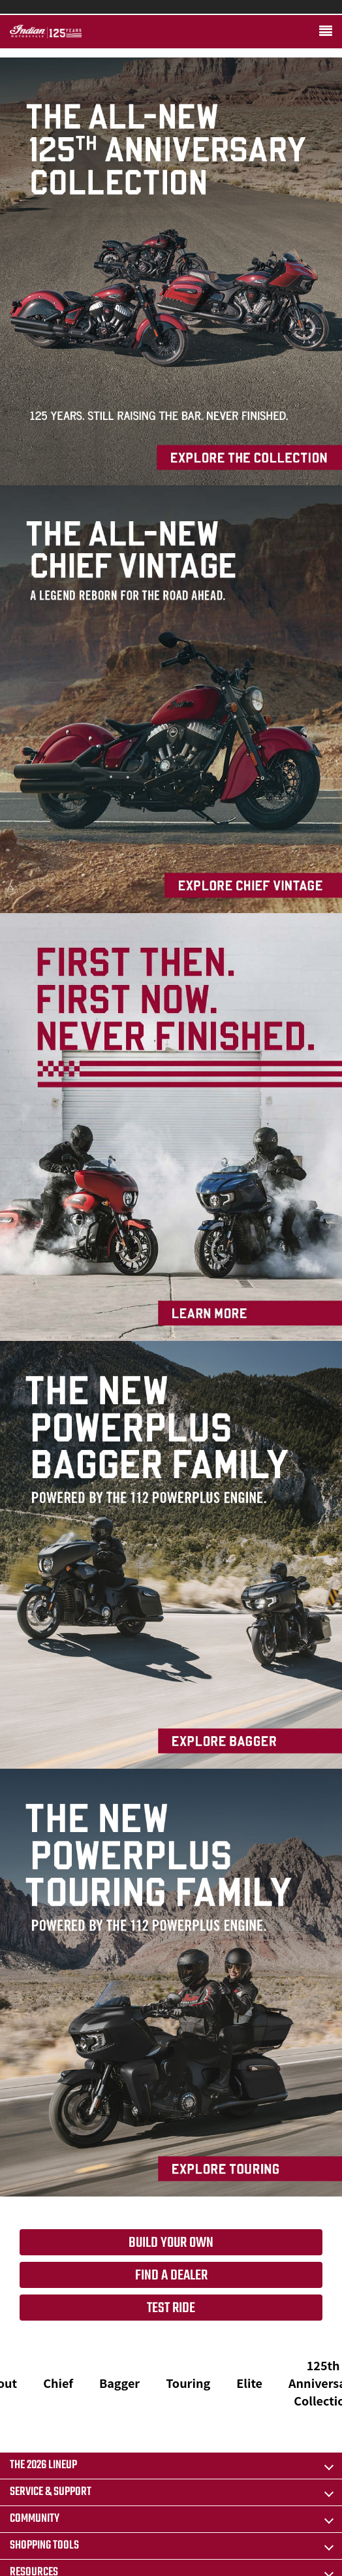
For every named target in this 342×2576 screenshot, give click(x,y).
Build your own (171, 2243)
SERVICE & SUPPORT (50, 2492)
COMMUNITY (34, 2518)
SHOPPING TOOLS (44, 2545)
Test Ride (171, 2308)
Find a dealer (171, 2275)
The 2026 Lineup (43, 2465)
